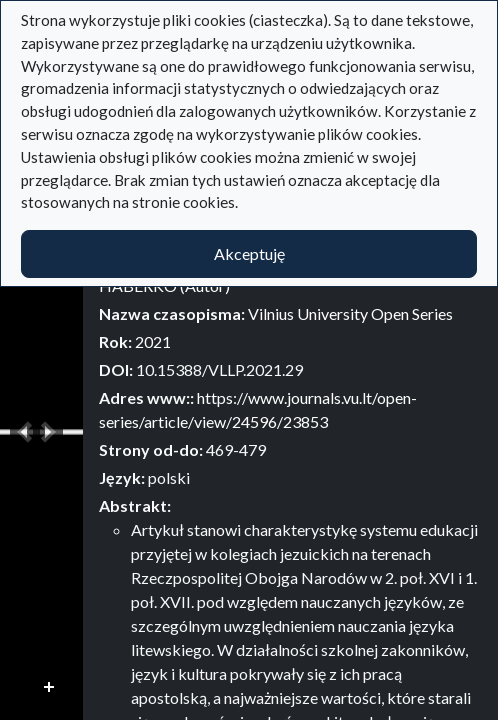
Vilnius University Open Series (350, 313)
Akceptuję (249, 253)
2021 (153, 341)
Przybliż (50, 688)
